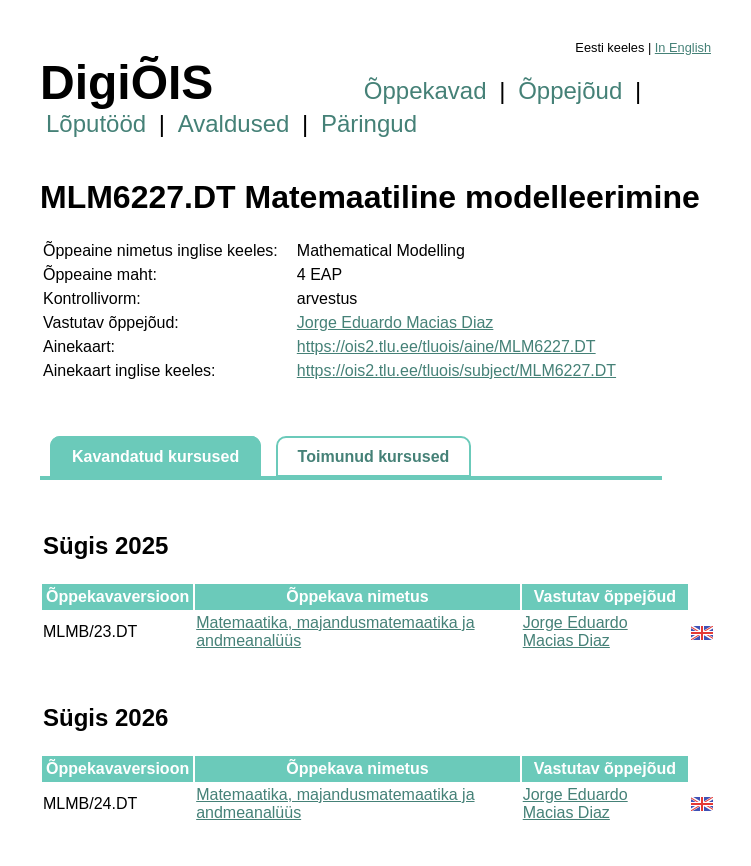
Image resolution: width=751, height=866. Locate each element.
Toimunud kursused (374, 456)
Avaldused (234, 123)
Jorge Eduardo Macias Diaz (395, 322)
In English (683, 47)
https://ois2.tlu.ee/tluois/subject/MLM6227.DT (456, 370)
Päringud (369, 123)
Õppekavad (425, 90)
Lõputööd (96, 123)
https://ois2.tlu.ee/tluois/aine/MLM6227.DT (446, 346)
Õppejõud (570, 90)
